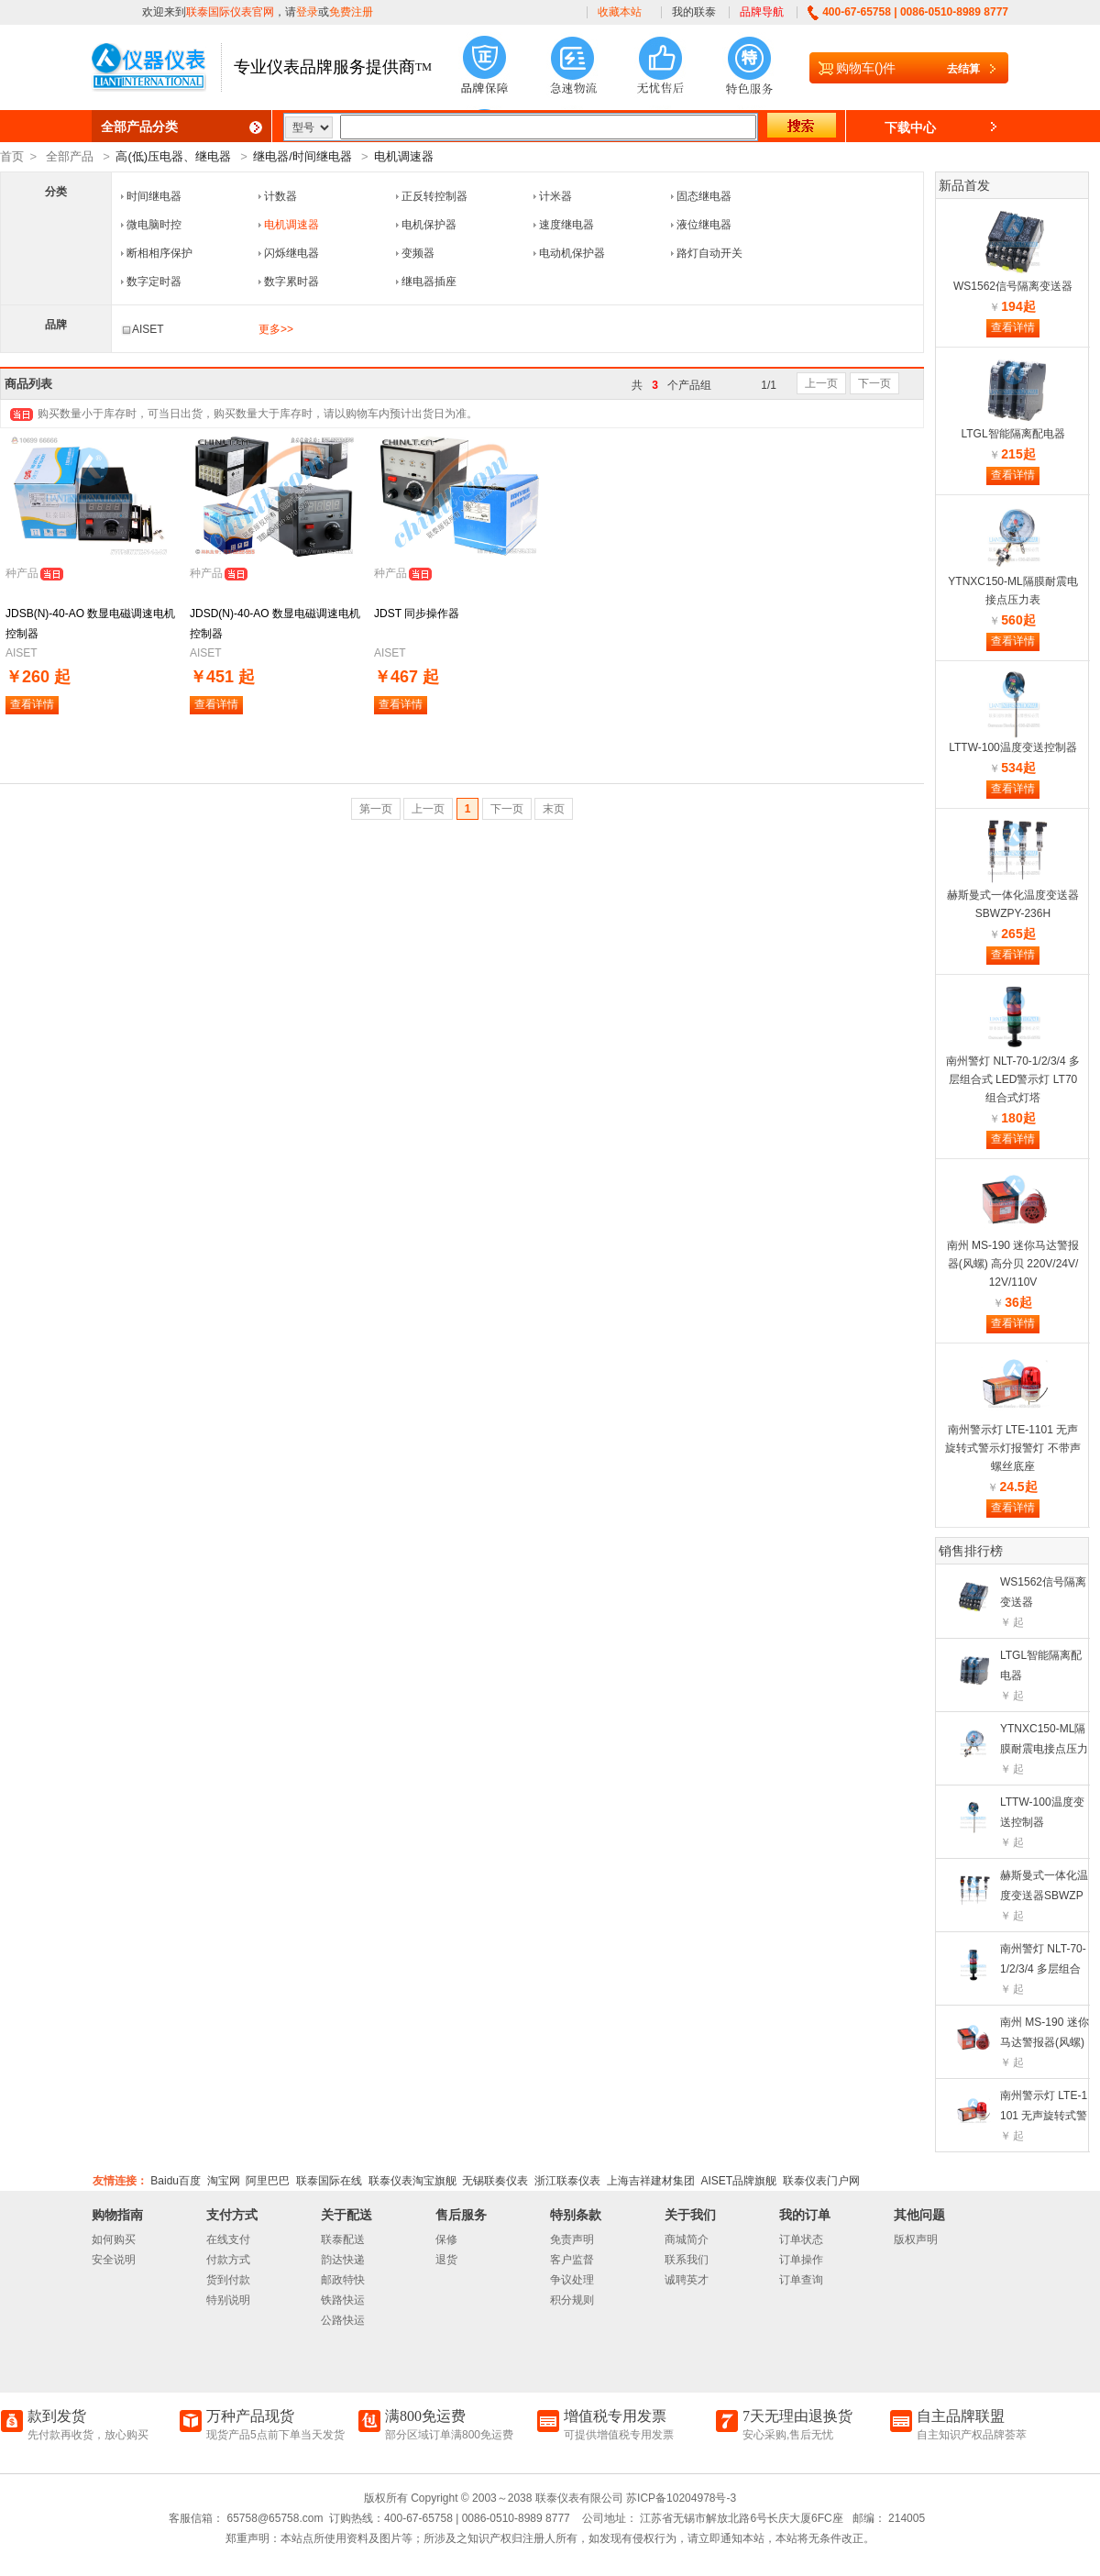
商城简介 (687, 2239)
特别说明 (228, 2300)
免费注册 (351, 12)
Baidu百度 (175, 2180)
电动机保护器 (572, 253)
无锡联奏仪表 (495, 2180)
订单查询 (801, 2279)
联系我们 (687, 2259)
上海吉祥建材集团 (651, 2180)
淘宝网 (223, 2180)
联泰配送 (343, 2239)
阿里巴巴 (268, 2180)
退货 (446, 2259)
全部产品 (70, 156)
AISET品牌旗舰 (738, 2180)
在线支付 (228, 2239)
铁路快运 (343, 2300)
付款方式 (228, 2259)
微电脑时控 (154, 224)
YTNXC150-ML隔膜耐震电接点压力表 (1044, 1748)
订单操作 (801, 2259)
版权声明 (916, 2239)
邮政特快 (343, 2279)
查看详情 (32, 704)
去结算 (963, 68)
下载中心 (910, 127)
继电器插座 (429, 281)
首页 (12, 156)
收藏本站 (620, 12)
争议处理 (572, 2279)
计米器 (555, 196)
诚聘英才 (687, 2279)
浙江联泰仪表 (567, 2180)
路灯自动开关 (709, 253)
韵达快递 (343, 2259)
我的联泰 (694, 12)
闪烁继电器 (291, 253)
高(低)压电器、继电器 (173, 156)
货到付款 (228, 2279)
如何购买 (114, 2239)
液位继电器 (704, 224)
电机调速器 (404, 156)
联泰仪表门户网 (821, 2180)
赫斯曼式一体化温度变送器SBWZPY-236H (1044, 1895)
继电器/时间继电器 (302, 156)
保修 (446, 2239)
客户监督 (572, 2259)
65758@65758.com (273, 2518)
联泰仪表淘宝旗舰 (412, 2180)
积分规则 (572, 2300)
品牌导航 (762, 12)
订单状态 (801, 2239)
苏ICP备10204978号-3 (681, 2498)
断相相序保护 (159, 253)
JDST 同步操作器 (416, 613)
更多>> (275, 329)
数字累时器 (291, 281)
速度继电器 (566, 224)
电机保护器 (429, 224)
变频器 (418, 253)
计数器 (280, 196)
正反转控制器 (435, 196)
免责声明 (572, 2239)
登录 (307, 12)
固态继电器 (704, 196)
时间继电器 (154, 196)
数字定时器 (154, 281)
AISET (142, 329)
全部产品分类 (139, 126)
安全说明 (114, 2259)
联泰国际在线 (329, 2180)
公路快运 (343, 2320)
